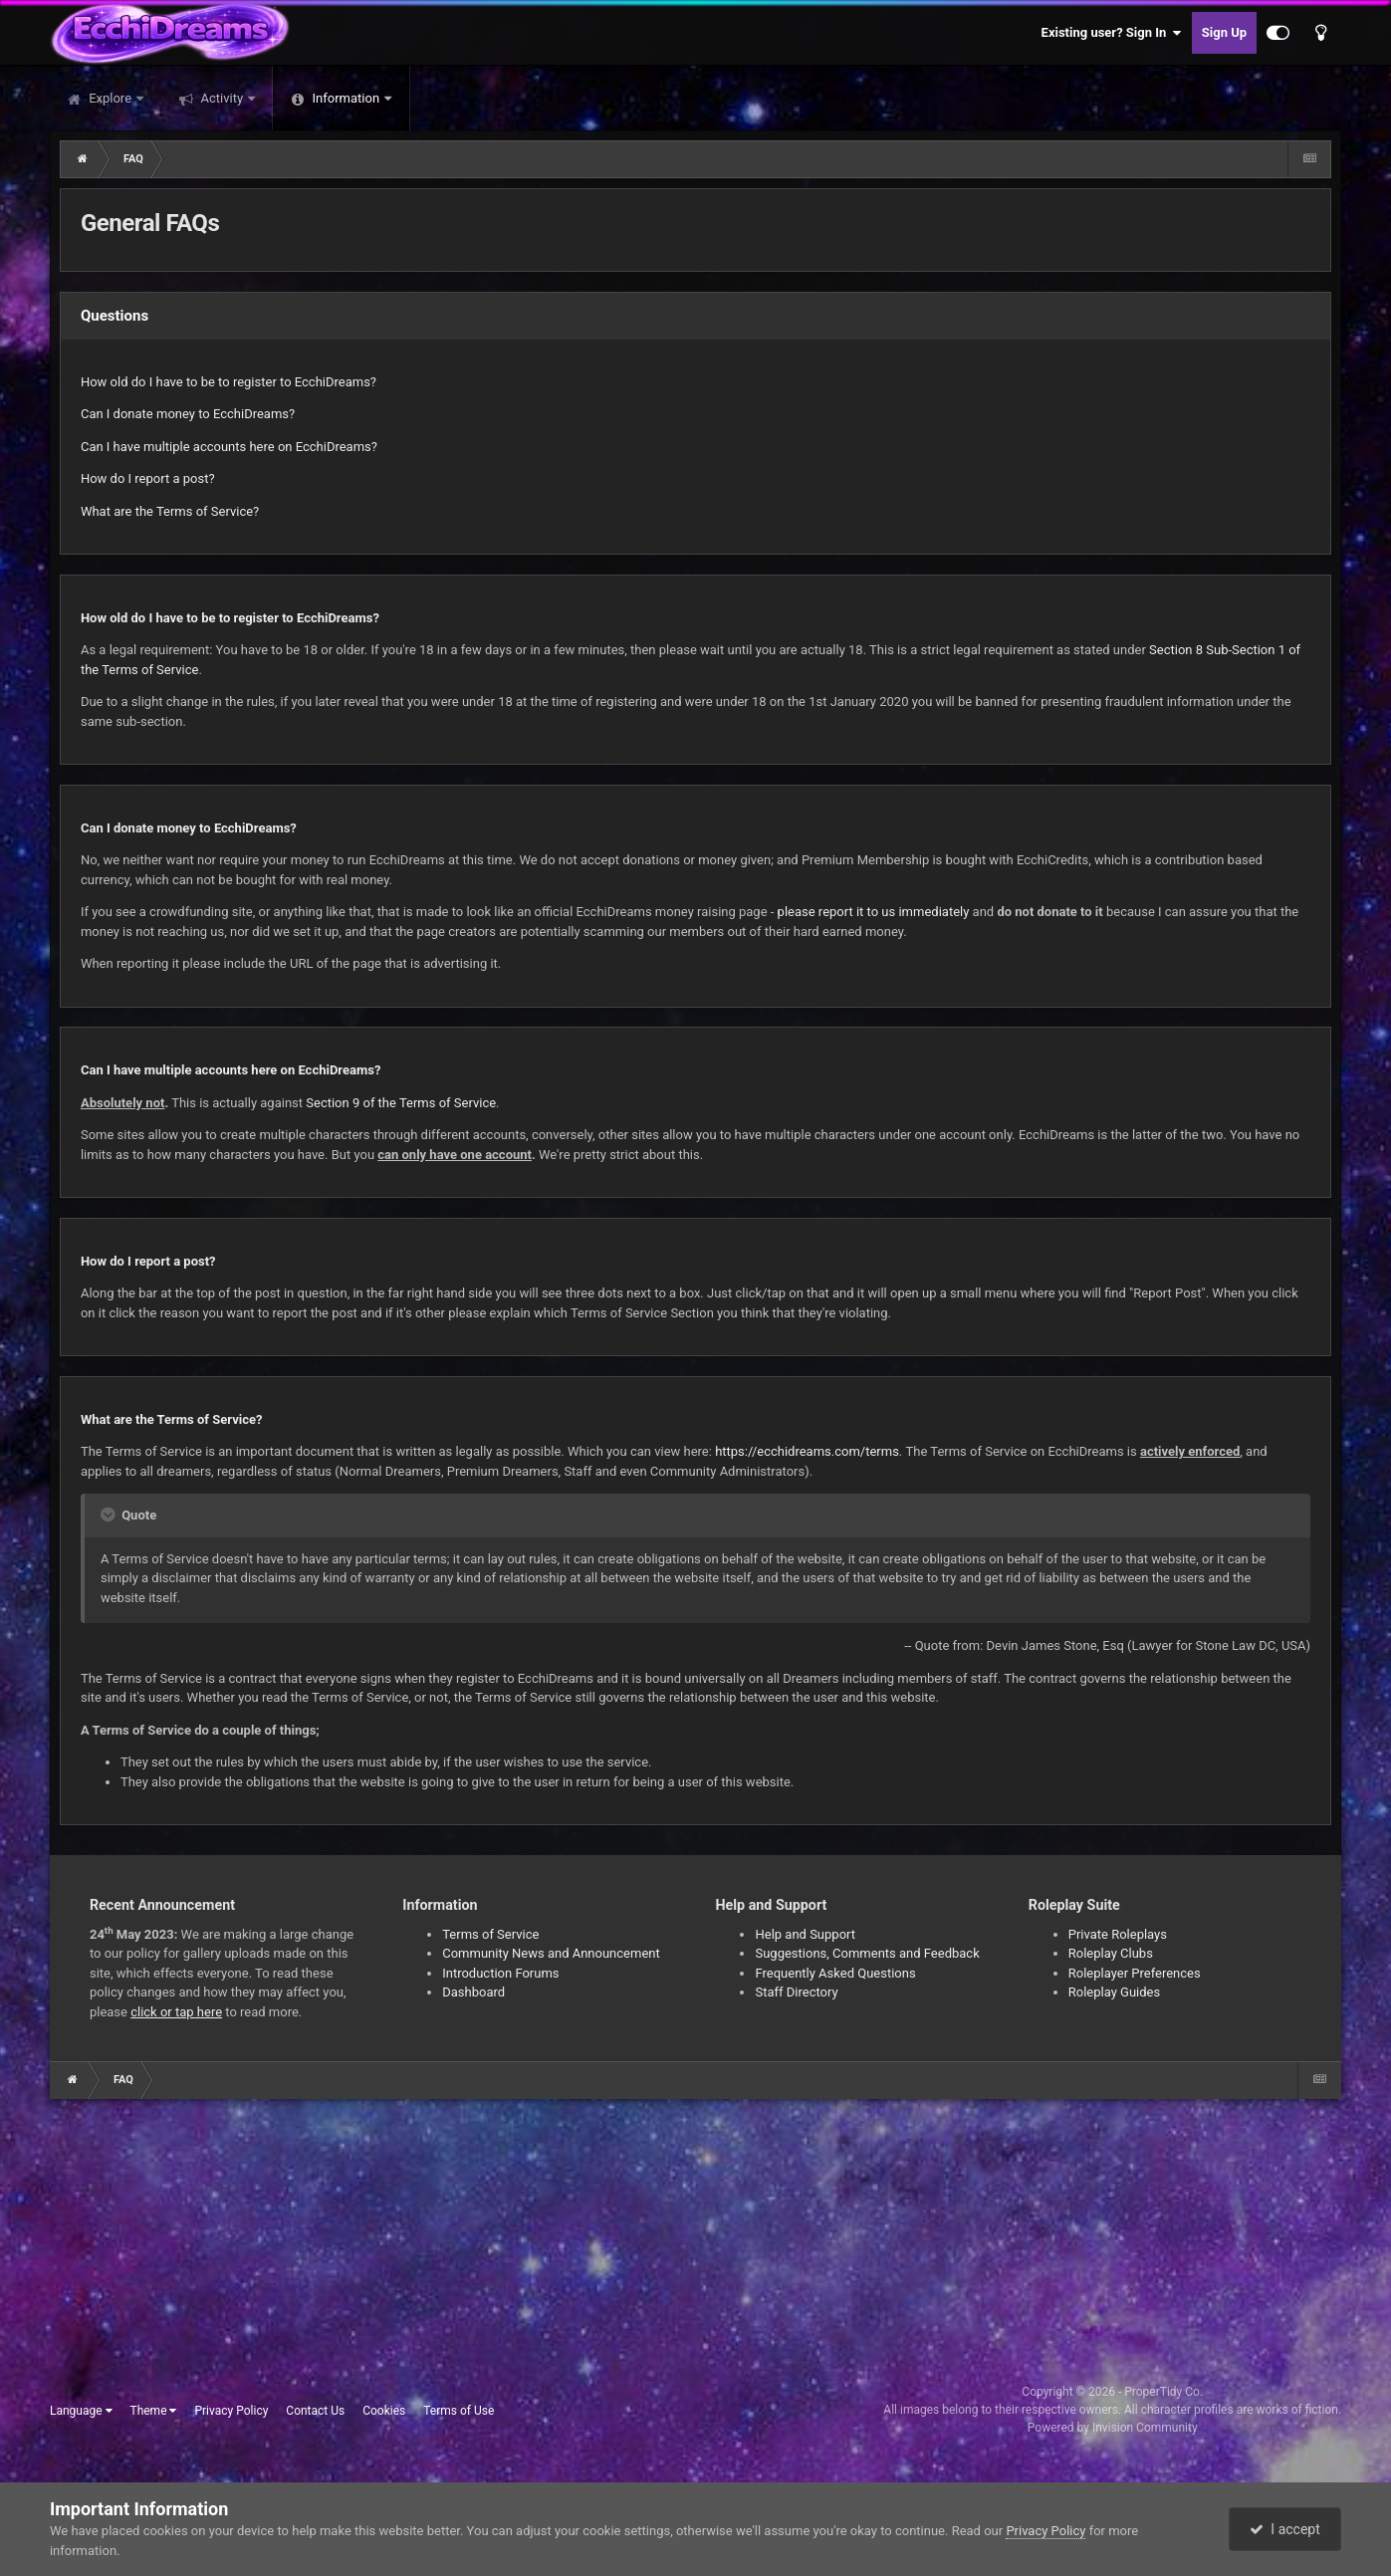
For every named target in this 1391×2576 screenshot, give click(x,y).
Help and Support (805, 1934)
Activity (221, 98)
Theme (152, 2411)
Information (345, 98)
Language (81, 2411)
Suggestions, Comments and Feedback (867, 1953)
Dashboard (473, 1992)
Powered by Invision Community (1113, 2428)
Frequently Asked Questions (835, 1973)
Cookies (383, 2411)
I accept (1284, 2529)
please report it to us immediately (874, 911)
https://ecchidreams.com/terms (807, 1451)
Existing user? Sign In (1112, 33)
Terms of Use (458, 2411)
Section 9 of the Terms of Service (401, 1102)
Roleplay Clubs (1110, 1953)
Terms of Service (490, 1934)
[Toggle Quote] (109, 1514)
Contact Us (315, 2411)
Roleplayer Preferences (1134, 1973)
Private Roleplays (1117, 1934)
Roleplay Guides (1114, 1992)
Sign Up (1224, 32)
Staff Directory (796, 1992)
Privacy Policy (231, 2411)
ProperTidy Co (1162, 2392)
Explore (110, 98)
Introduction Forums (500, 1973)
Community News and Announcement (551, 1953)
